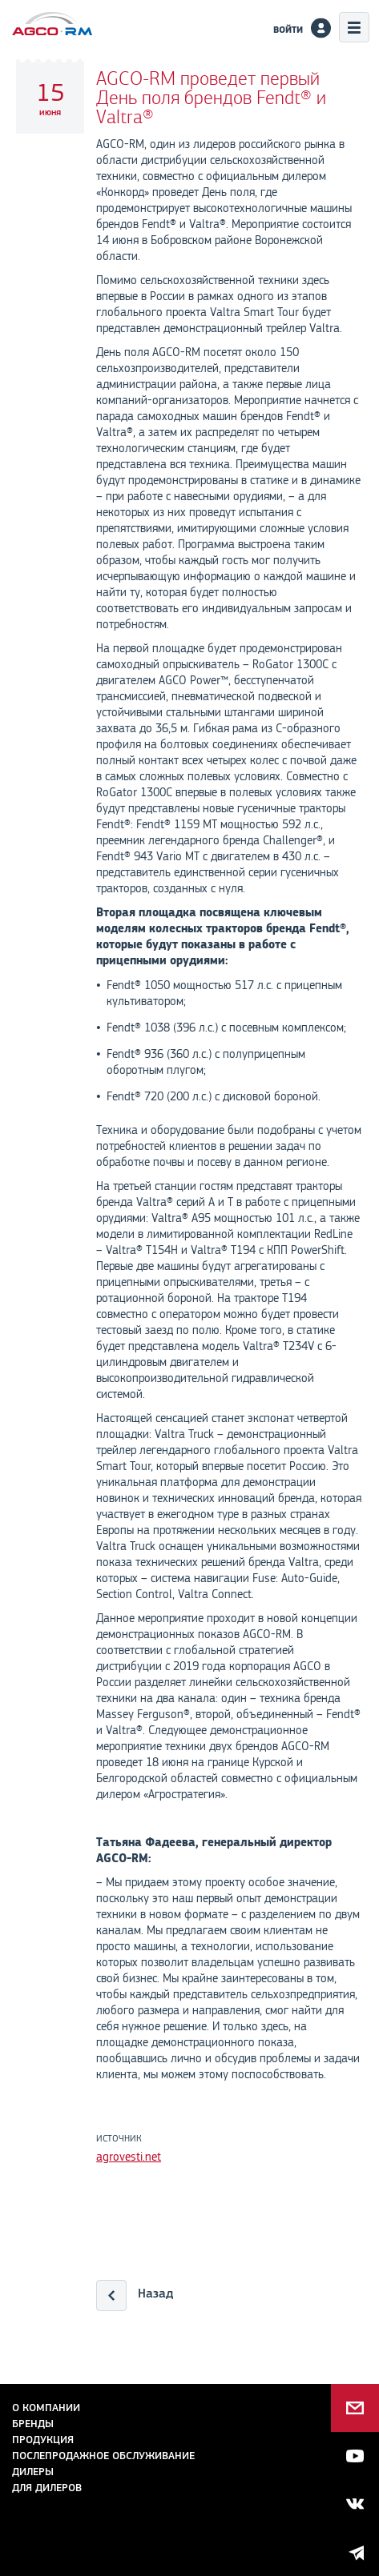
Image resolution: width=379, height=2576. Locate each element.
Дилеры (33, 2472)
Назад (155, 2293)
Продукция (43, 2440)
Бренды (33, 2424)
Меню (354, 27)
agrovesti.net (128, 2156)
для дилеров (47, 2488)
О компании (46, 2408)
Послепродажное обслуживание (103, 2456)
